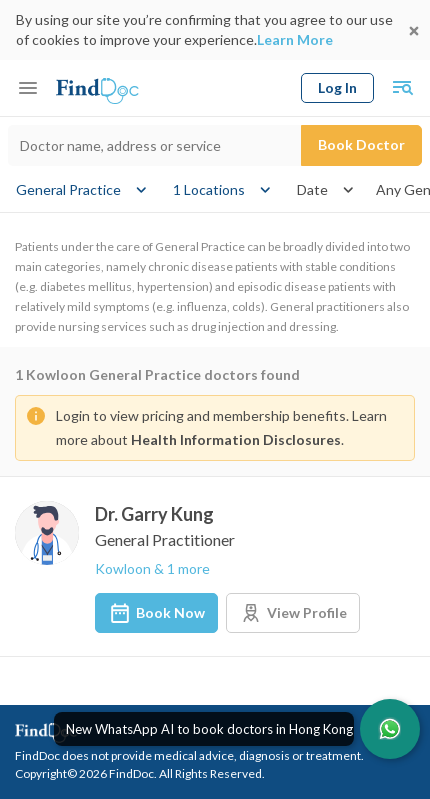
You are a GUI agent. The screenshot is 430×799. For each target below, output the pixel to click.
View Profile (293, 613)
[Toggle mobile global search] (402, 88)
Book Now (156, 613)
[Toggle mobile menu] (28, 88)
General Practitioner (165, 539)
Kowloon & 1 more (152, 568)
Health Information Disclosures (236, 439)
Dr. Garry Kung (154, 514)
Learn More (295, 39)
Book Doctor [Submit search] (361, 144)
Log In (337, 87)
